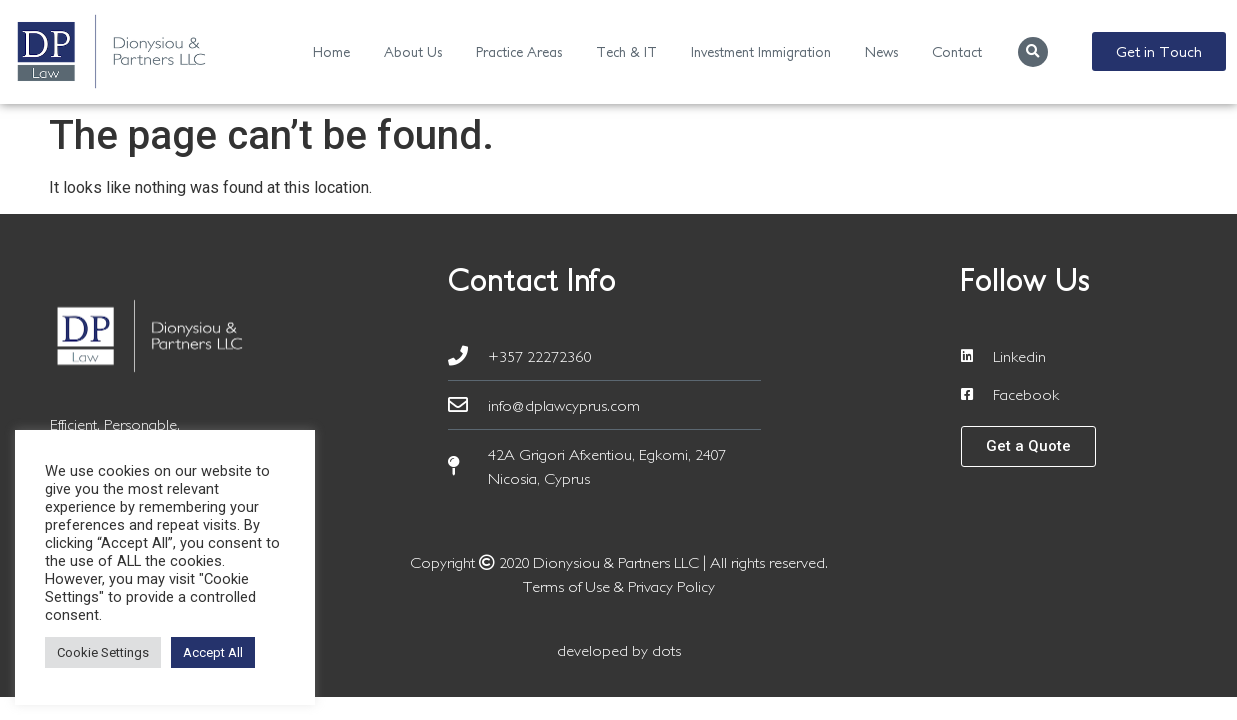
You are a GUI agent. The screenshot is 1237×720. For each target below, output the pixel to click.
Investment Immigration (761, 52)
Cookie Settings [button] (103, 652)
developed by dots (619, 650)
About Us (413, 52)
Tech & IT (626, 52)
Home (331, 52)
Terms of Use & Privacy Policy (619, 586)
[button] (1033, 52)
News (881, 52)
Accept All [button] (213, 652)
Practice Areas (519, 52)
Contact (957, 52)
